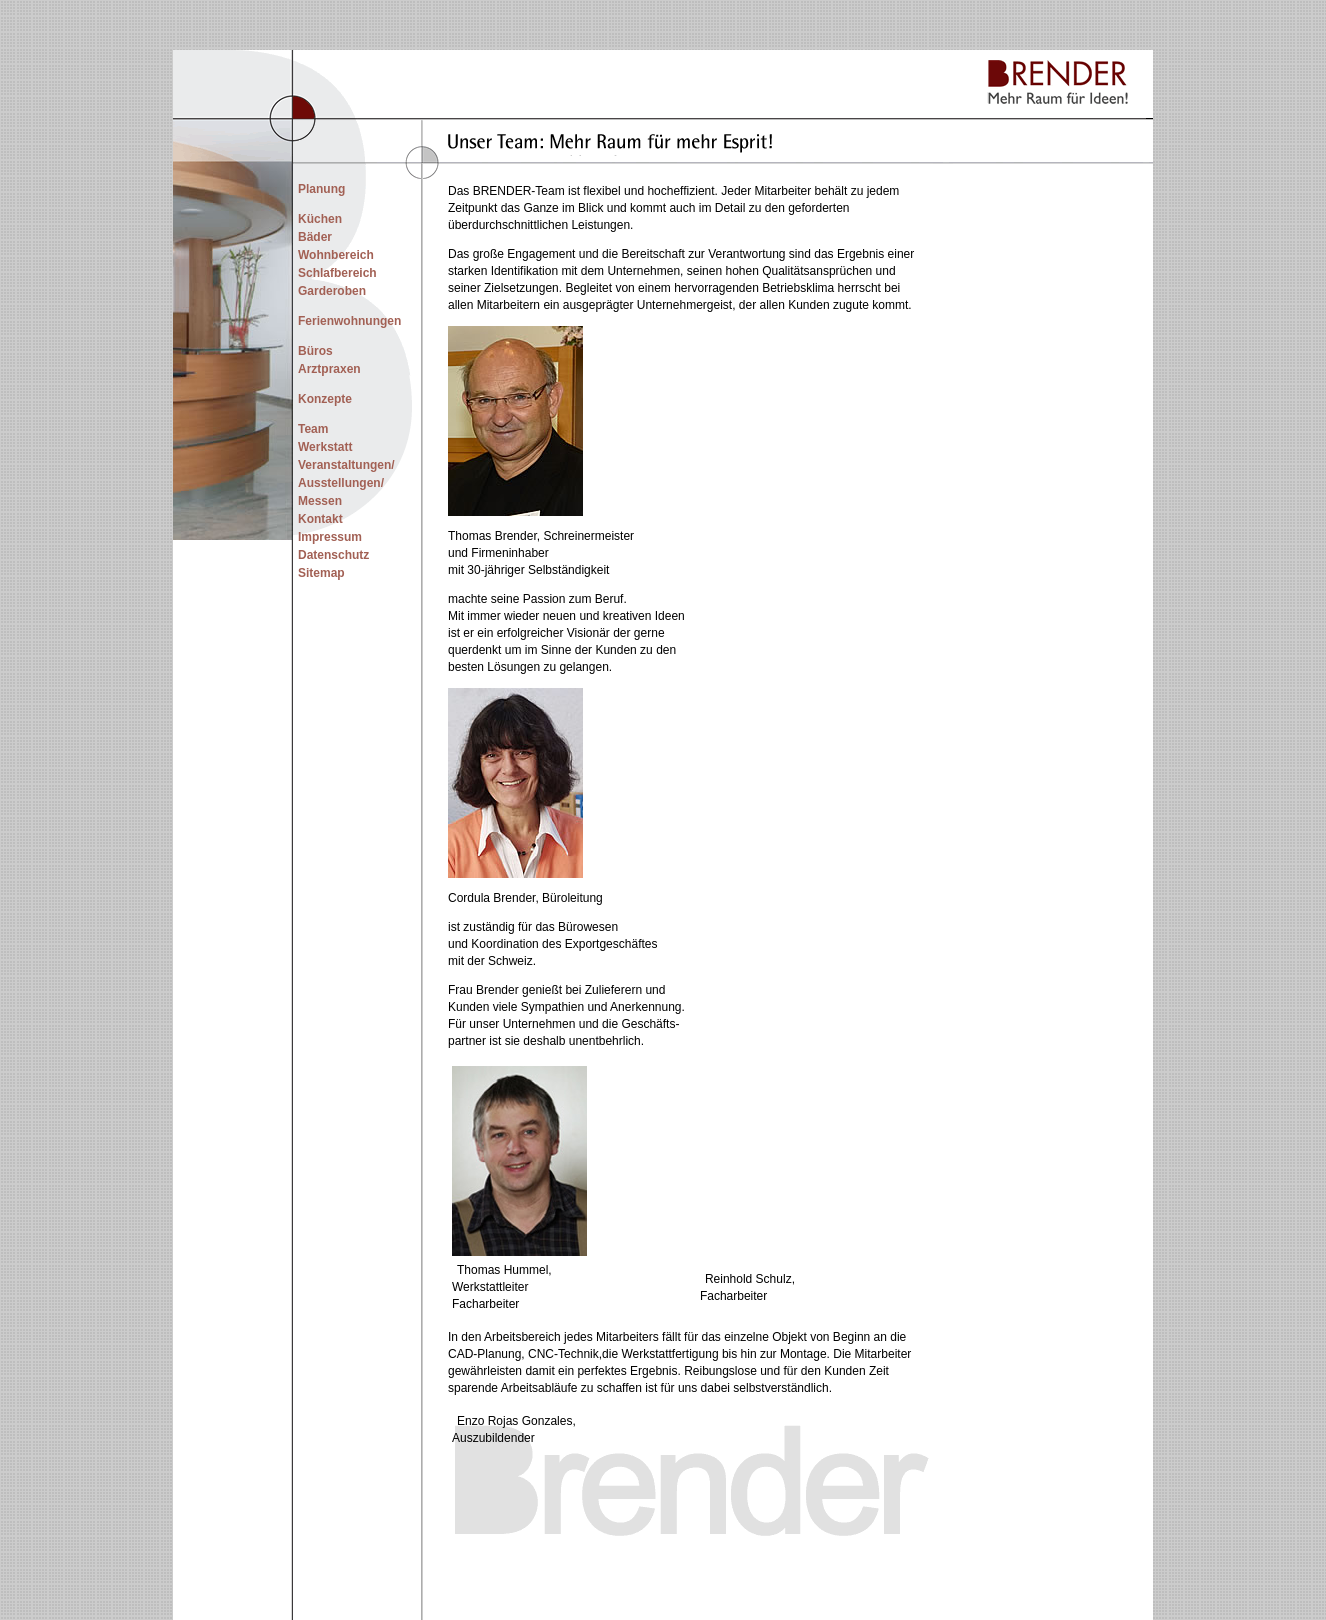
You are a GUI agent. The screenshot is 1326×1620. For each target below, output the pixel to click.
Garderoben (332, 291)
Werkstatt (325, 447)
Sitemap (321, 573)
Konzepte (325, 399)
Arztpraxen (329, 369)
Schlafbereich (337, 273)
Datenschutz (333, 555)
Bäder (315, 237)
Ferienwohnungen (349, 321)
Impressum (330, 537)
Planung (321, 189)
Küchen (320, 219)
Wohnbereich (336, 255)
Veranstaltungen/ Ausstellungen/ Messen (346, 483)
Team (313, 429)
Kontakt (320, 519)
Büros (315, 351)
